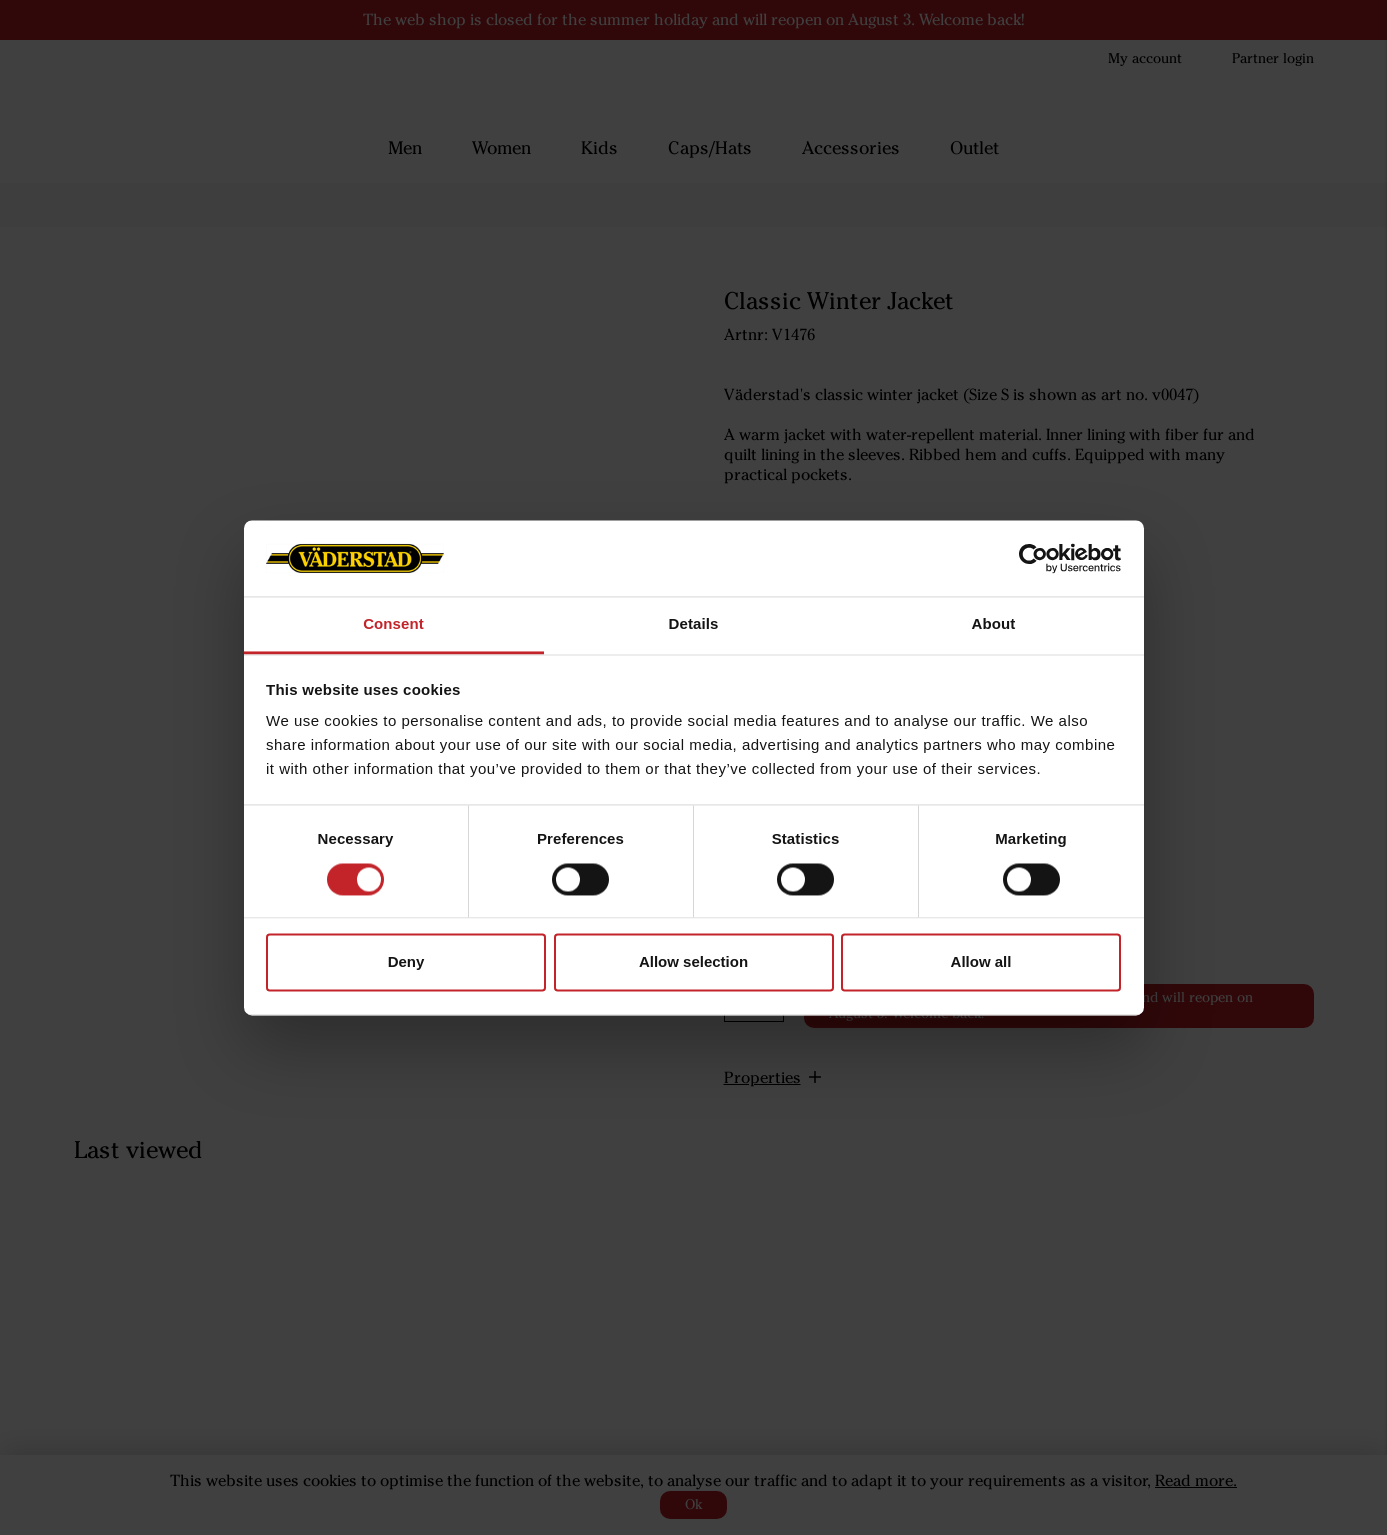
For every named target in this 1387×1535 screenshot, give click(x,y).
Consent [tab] (393, 624)
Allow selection (693, 962)
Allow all (981, 962)
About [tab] (994, 624)
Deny (406, 962)
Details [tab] (694, 624)
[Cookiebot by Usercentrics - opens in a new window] (1033, 558)
